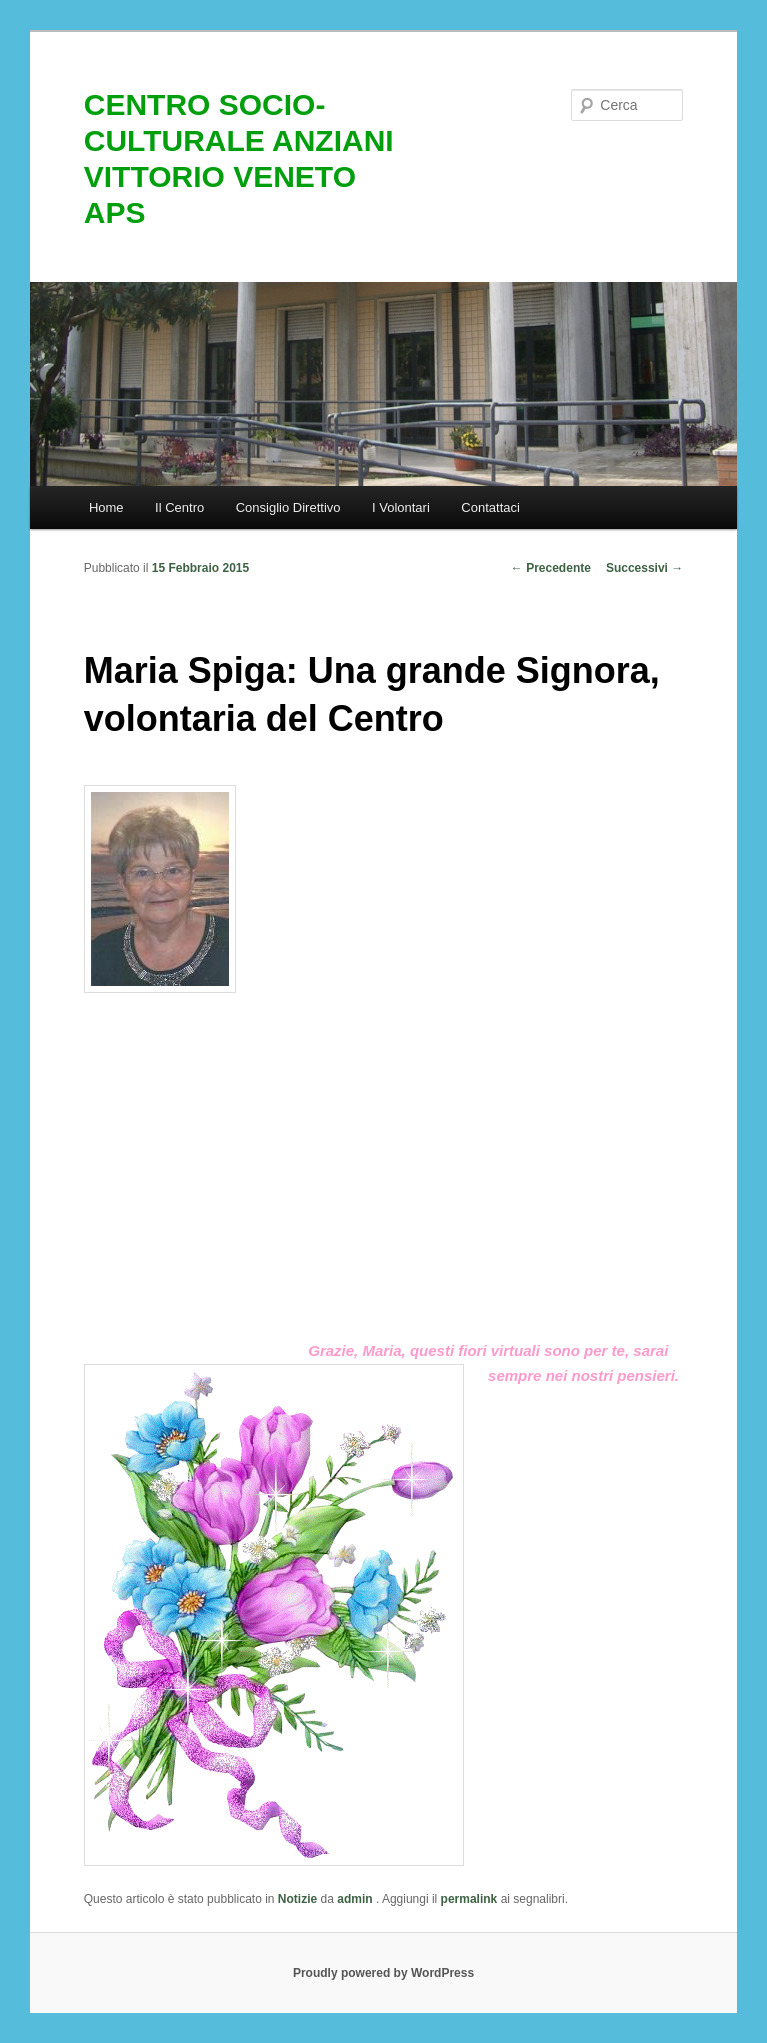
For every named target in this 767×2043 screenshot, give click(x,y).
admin (356, 1899)
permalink (469, 1899)
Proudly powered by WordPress (383, 1973)
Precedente (551, 568)
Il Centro (179, 507)
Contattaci (490, 507)
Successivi (644, 568)
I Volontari (401, 507)
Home (106, 507)
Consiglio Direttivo (288, 507)
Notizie (297, 1899)
